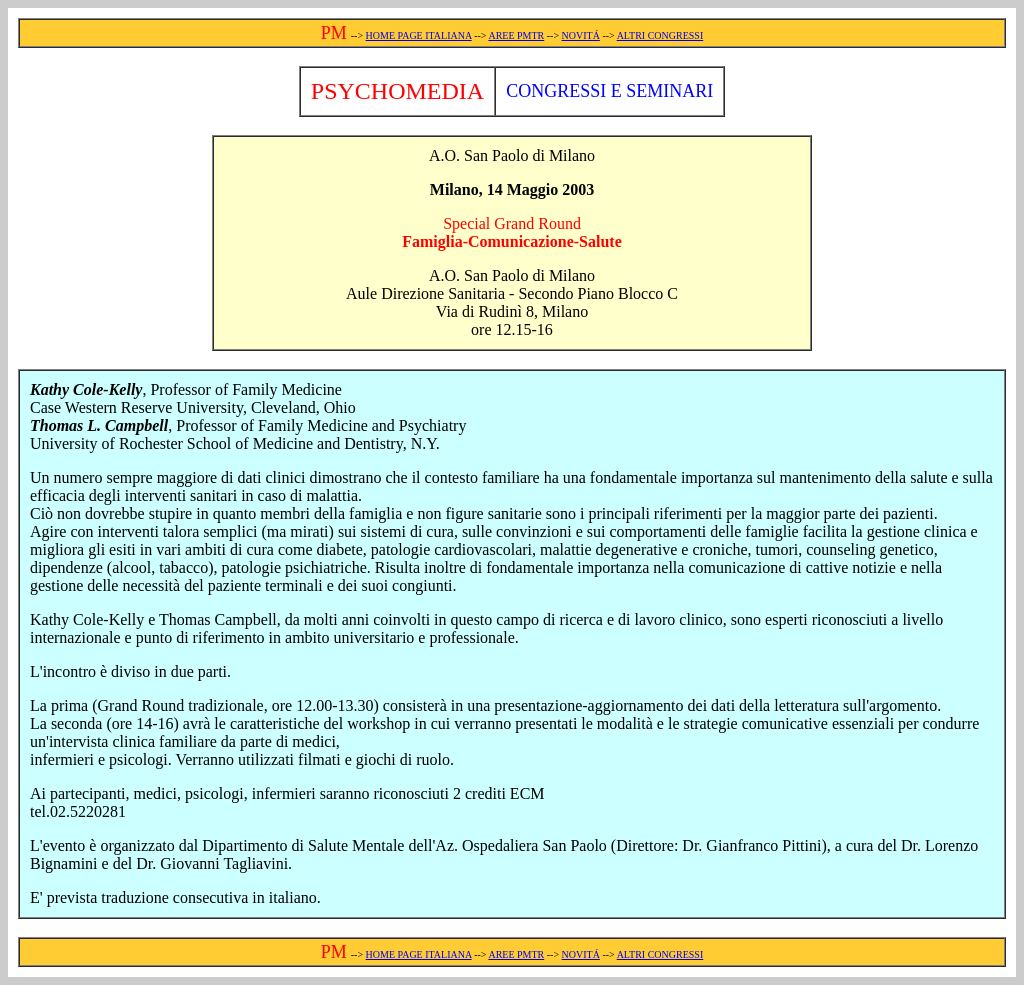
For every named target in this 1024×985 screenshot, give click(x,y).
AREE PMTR (516, 35)
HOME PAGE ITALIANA (419, 35)
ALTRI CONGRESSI (660, 35)
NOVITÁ (581, 35)
